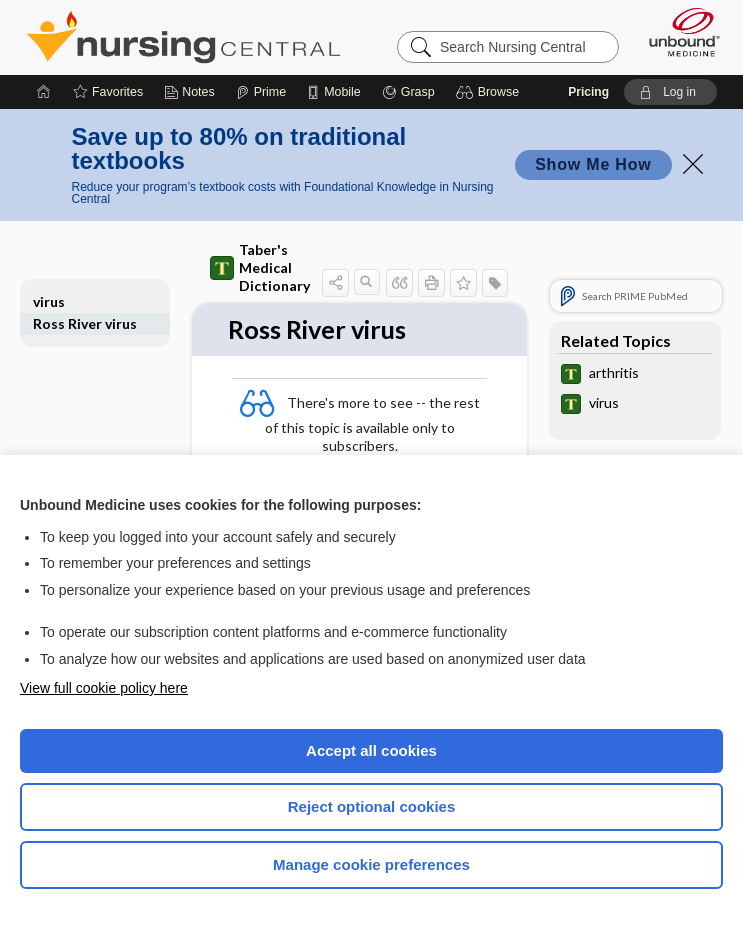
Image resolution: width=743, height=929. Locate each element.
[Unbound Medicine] (678, 32)
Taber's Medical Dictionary (260, 267)
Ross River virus (85, 323)
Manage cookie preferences (371, 864)
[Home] (44, 92)
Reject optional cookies (372, 806)
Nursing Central (183, 37)
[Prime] (261, 92)
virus (49, 301)
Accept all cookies (371, 750)
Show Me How (593, 164)
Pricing (588, 92)
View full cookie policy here (104, 688)
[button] (490, 92)
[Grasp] (408, 92)
